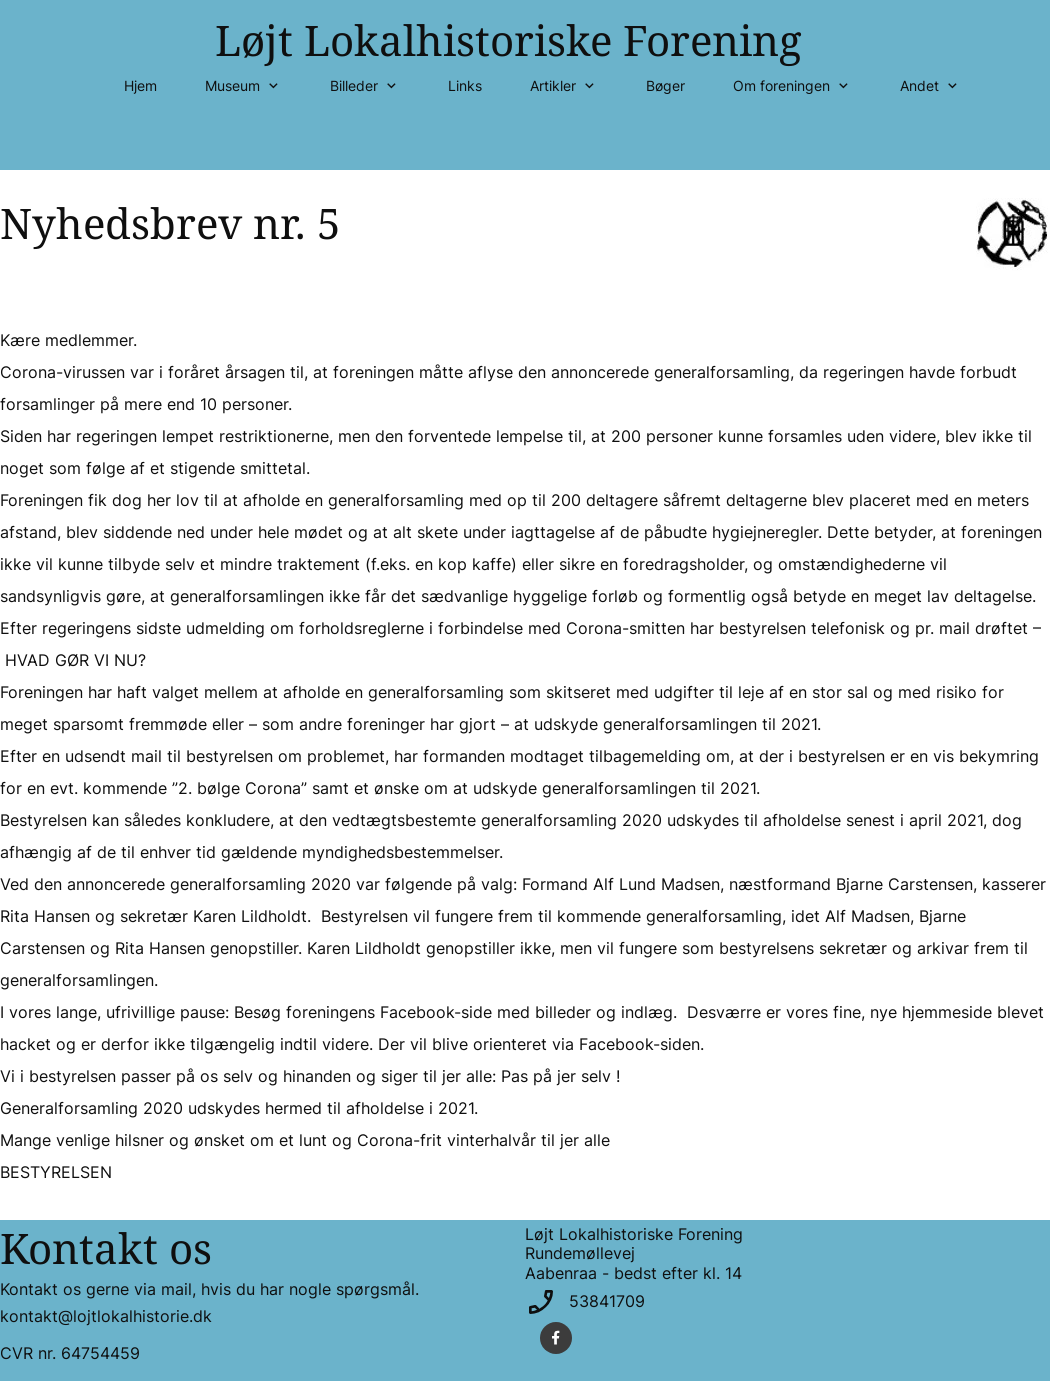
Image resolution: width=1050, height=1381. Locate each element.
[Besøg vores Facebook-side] (556, 1338)
